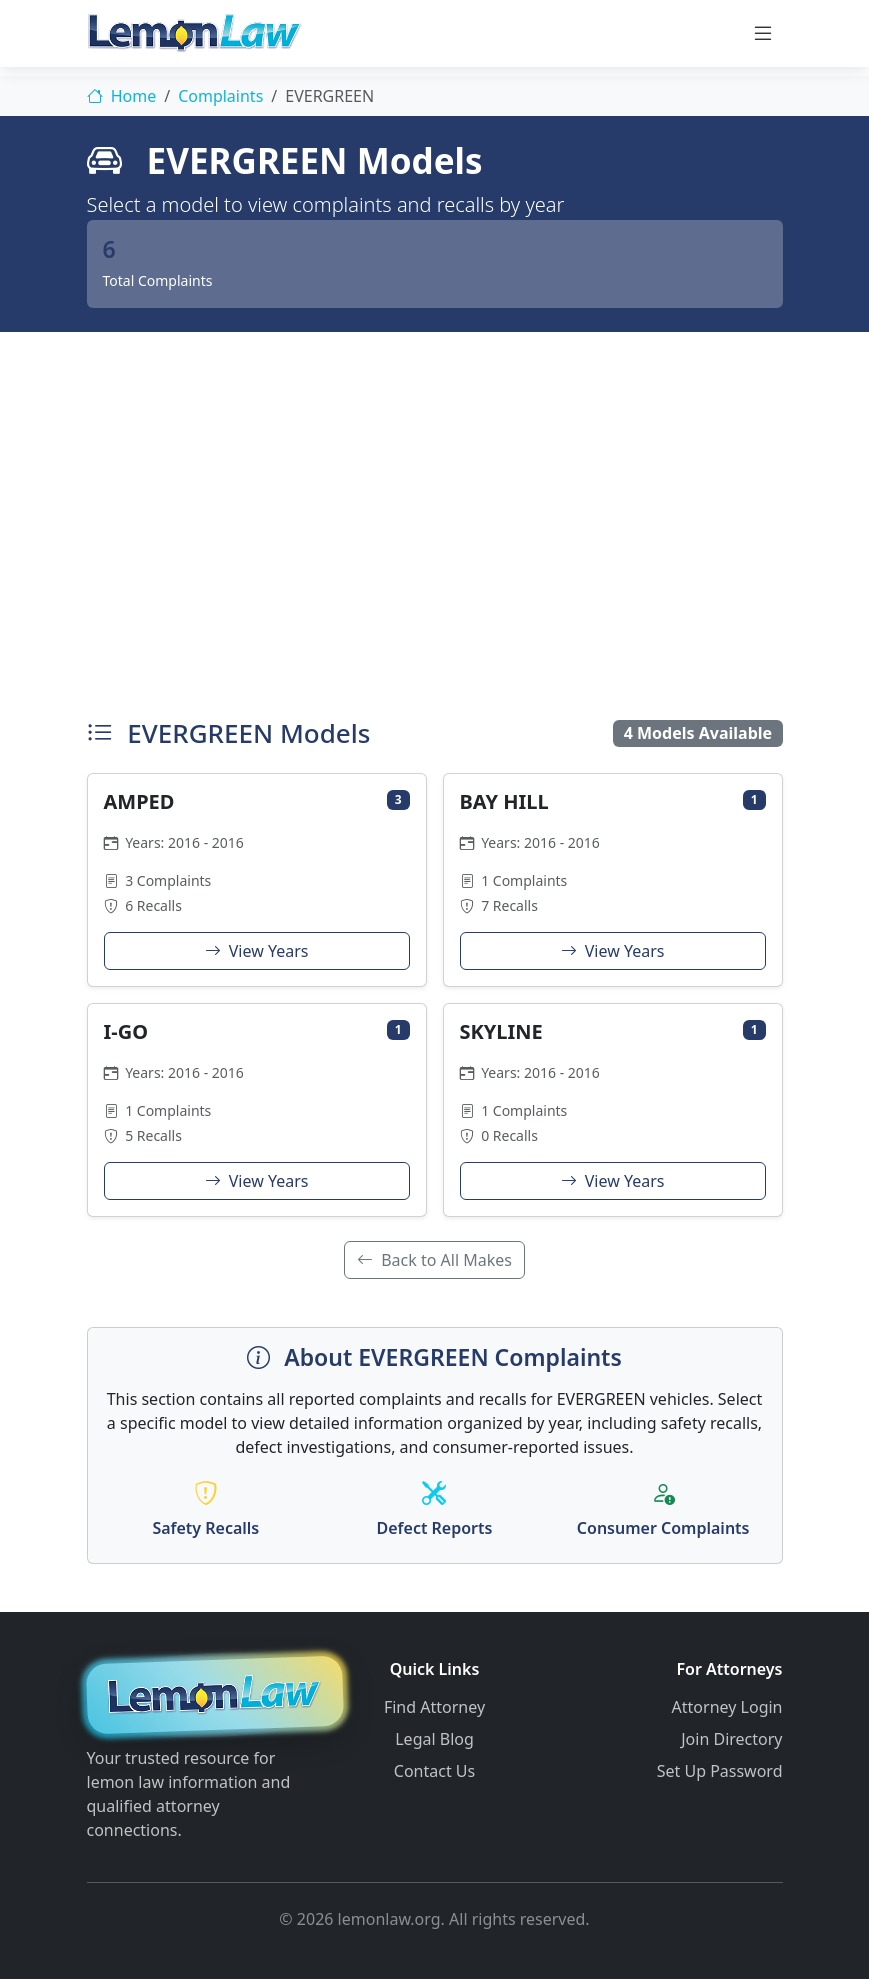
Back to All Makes (434, 1260)
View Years (257, 951)
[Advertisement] (434, 520)
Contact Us (434, 1771)
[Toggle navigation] (763, 33)
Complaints (220, 96)
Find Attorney (434, 1707)
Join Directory (731, 1739)
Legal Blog (434, 1739)
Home (122, 96)
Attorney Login (727, 1707)
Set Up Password (720, 1771)
